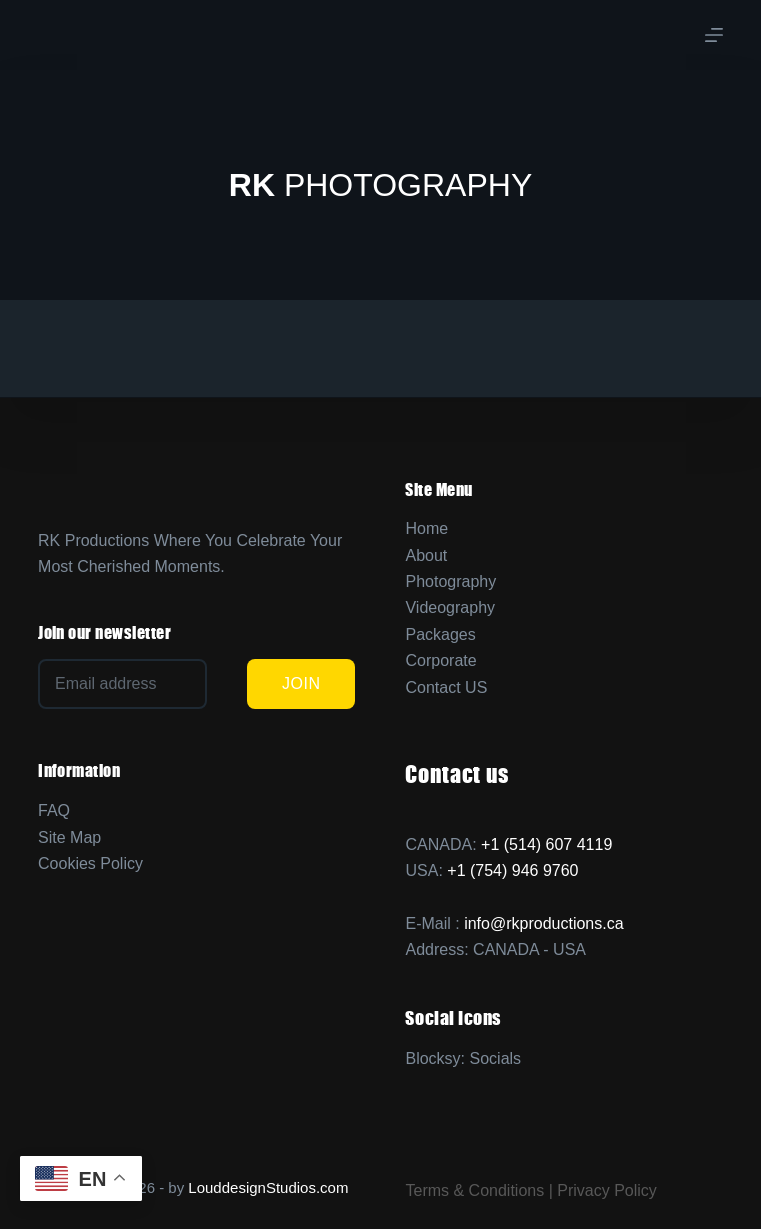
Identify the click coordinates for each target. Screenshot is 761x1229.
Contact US (446, 687)
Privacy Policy (607, 1190)
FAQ (54, 810)
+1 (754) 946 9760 (512, 870)
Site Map (69, 837)
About (426, 555)
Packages (440, 634)
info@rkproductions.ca (543, 923)
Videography (450, 607)
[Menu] (714, 35)
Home (426, 528)
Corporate (440, 660)
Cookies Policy (90, 863)
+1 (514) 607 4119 (546, 844)
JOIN (301, 683)
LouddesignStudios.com (268, 1187)
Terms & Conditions (474, 1190)
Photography (450, 581)
